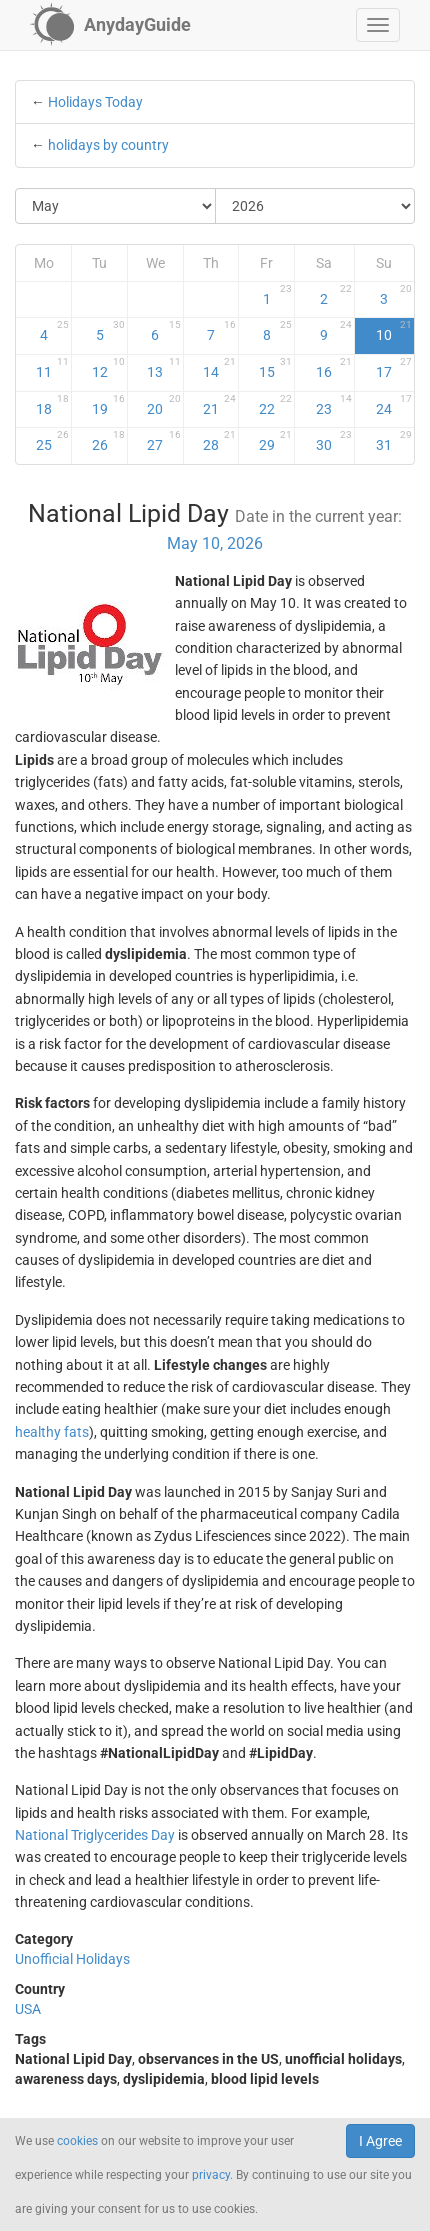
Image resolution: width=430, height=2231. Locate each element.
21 (219, 405)
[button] (378, 25)
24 (394, 405)
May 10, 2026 (215, 543)
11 (53, 368)
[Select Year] (315, 206)
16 (333, 368)
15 (275, 368)
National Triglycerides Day (95, 1835)
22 (275, 405)
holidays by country (108, 145)
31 (394, 441)
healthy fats (52, 1432)
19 (108, 405)
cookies (77, 2141)
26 (108, 441)
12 (108, 368)
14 (219, 368)
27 (163, 441)
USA (28, 2009)
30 (333, 441)
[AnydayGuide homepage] (110, 25)
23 (333, 405)
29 (275, 441)
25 (53, 441)
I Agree (380, 2141)
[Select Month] (116, 206)
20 (163, 405)
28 (219, 441)
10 (394, 331)
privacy (211, 2175)
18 (53, 405)
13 (163, 368)
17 (394, 368)
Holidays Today (95, 102)
